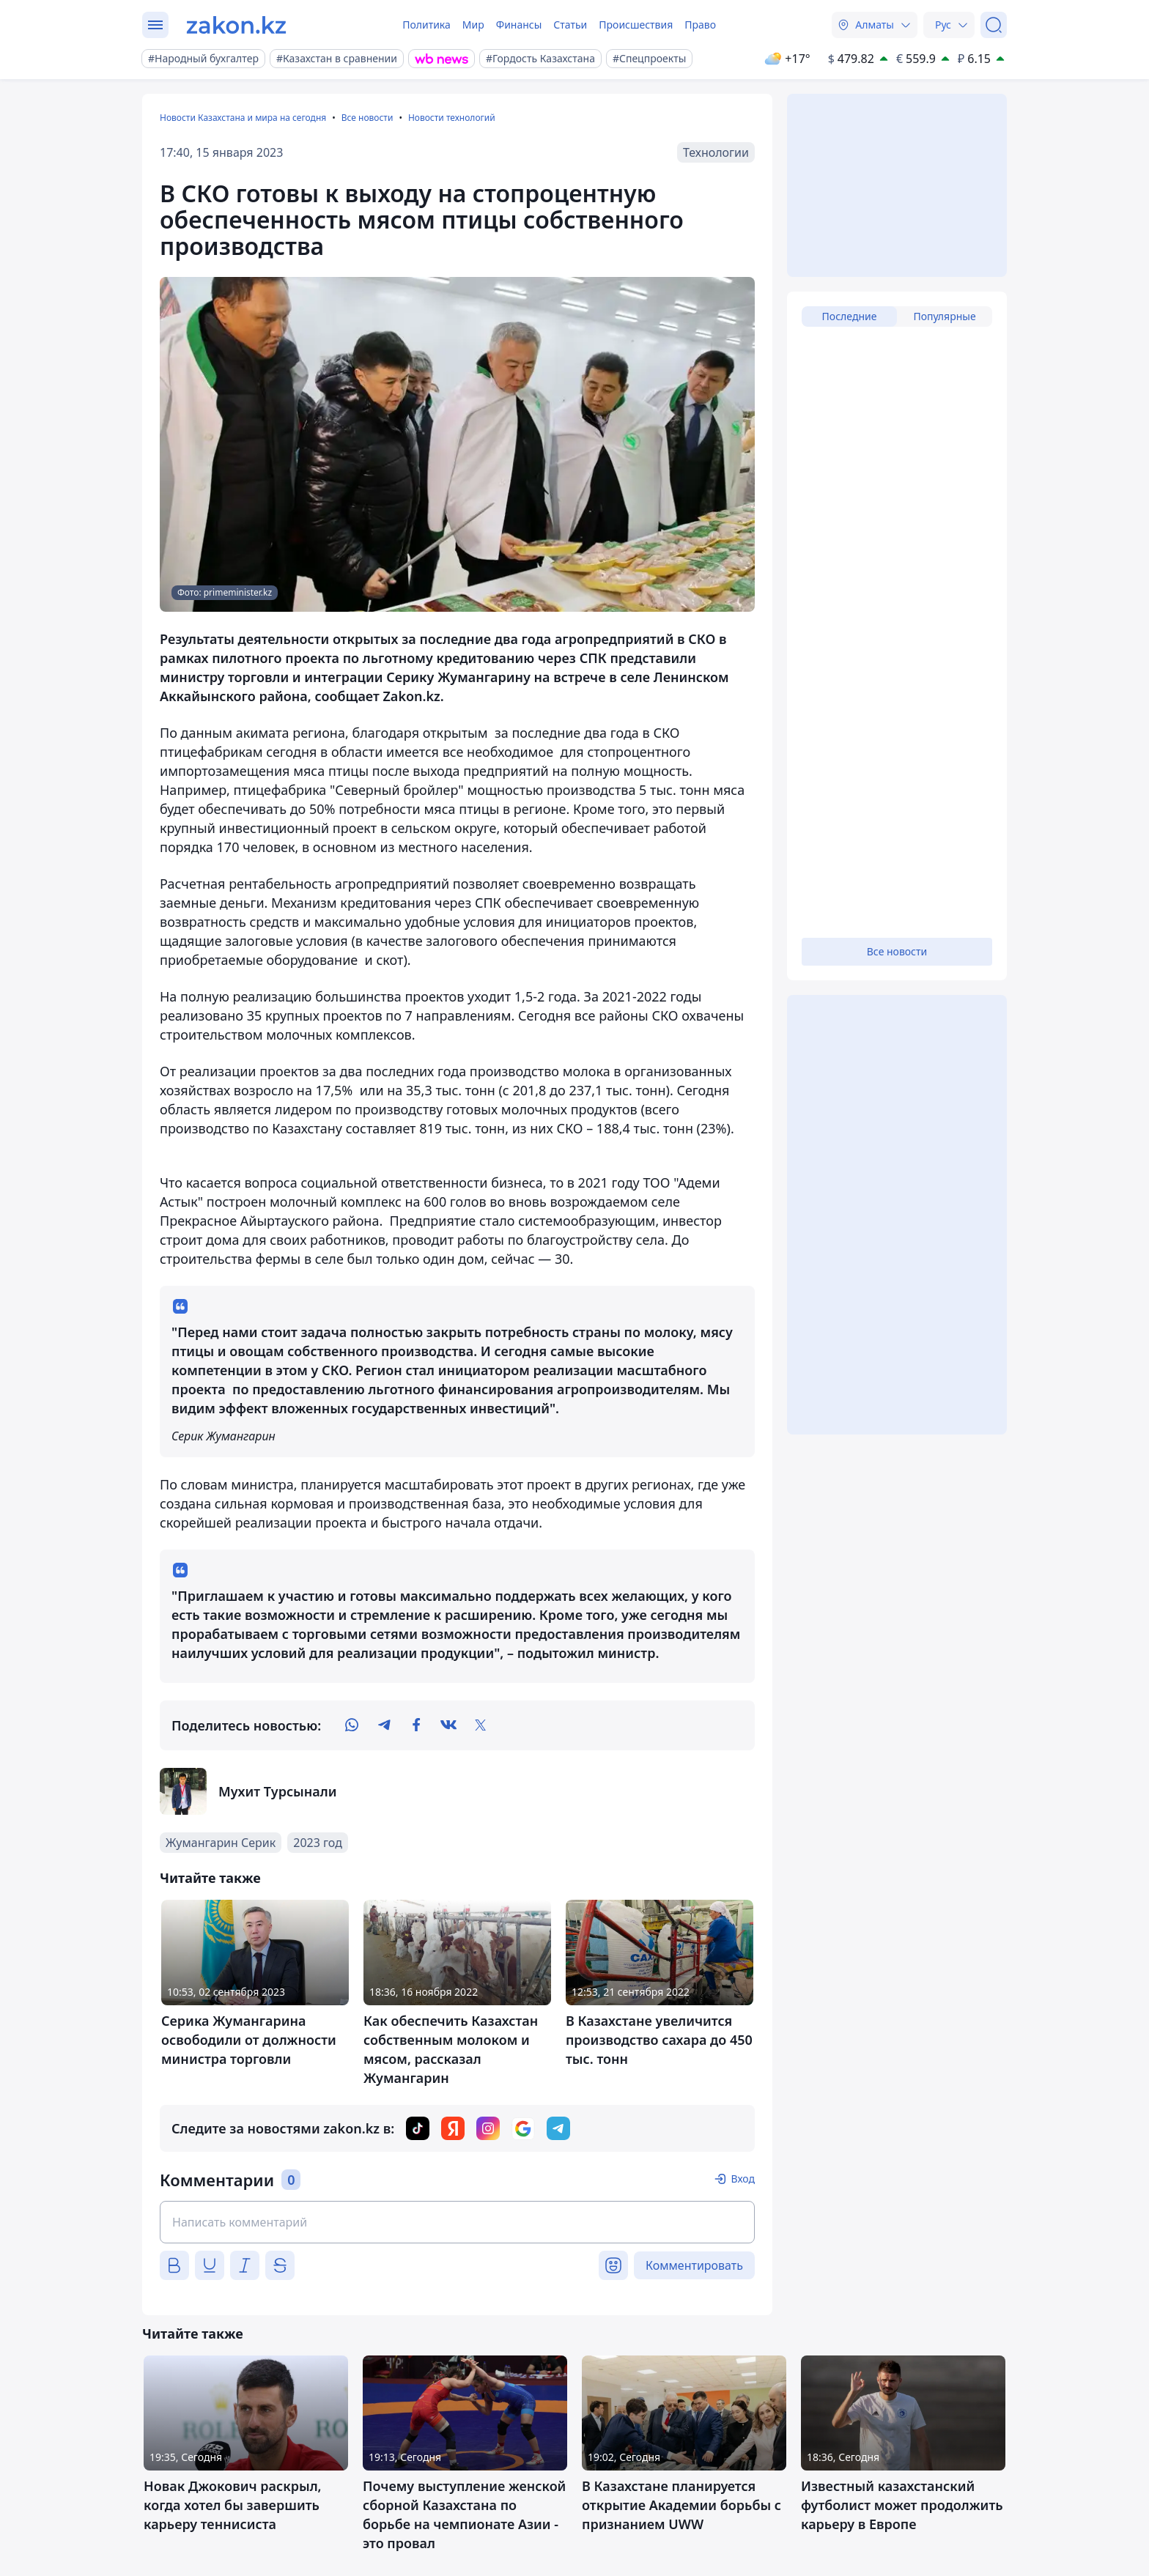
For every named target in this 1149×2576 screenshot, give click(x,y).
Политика (426, 25)
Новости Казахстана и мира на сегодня (243, 117)
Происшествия (636, 25)
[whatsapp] (352, 1725)
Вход (743, 2178)
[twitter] (481, 1725)
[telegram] (384, 1725)
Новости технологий (451, 117)
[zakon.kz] (236, 25)
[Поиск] (993, 25)
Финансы (519, 25)
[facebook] (416, 1725)
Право (700, 25)
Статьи (570, 25)
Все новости (367, 117)
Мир (473, 25)
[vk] (448, 1725)
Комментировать (694, 2265)
